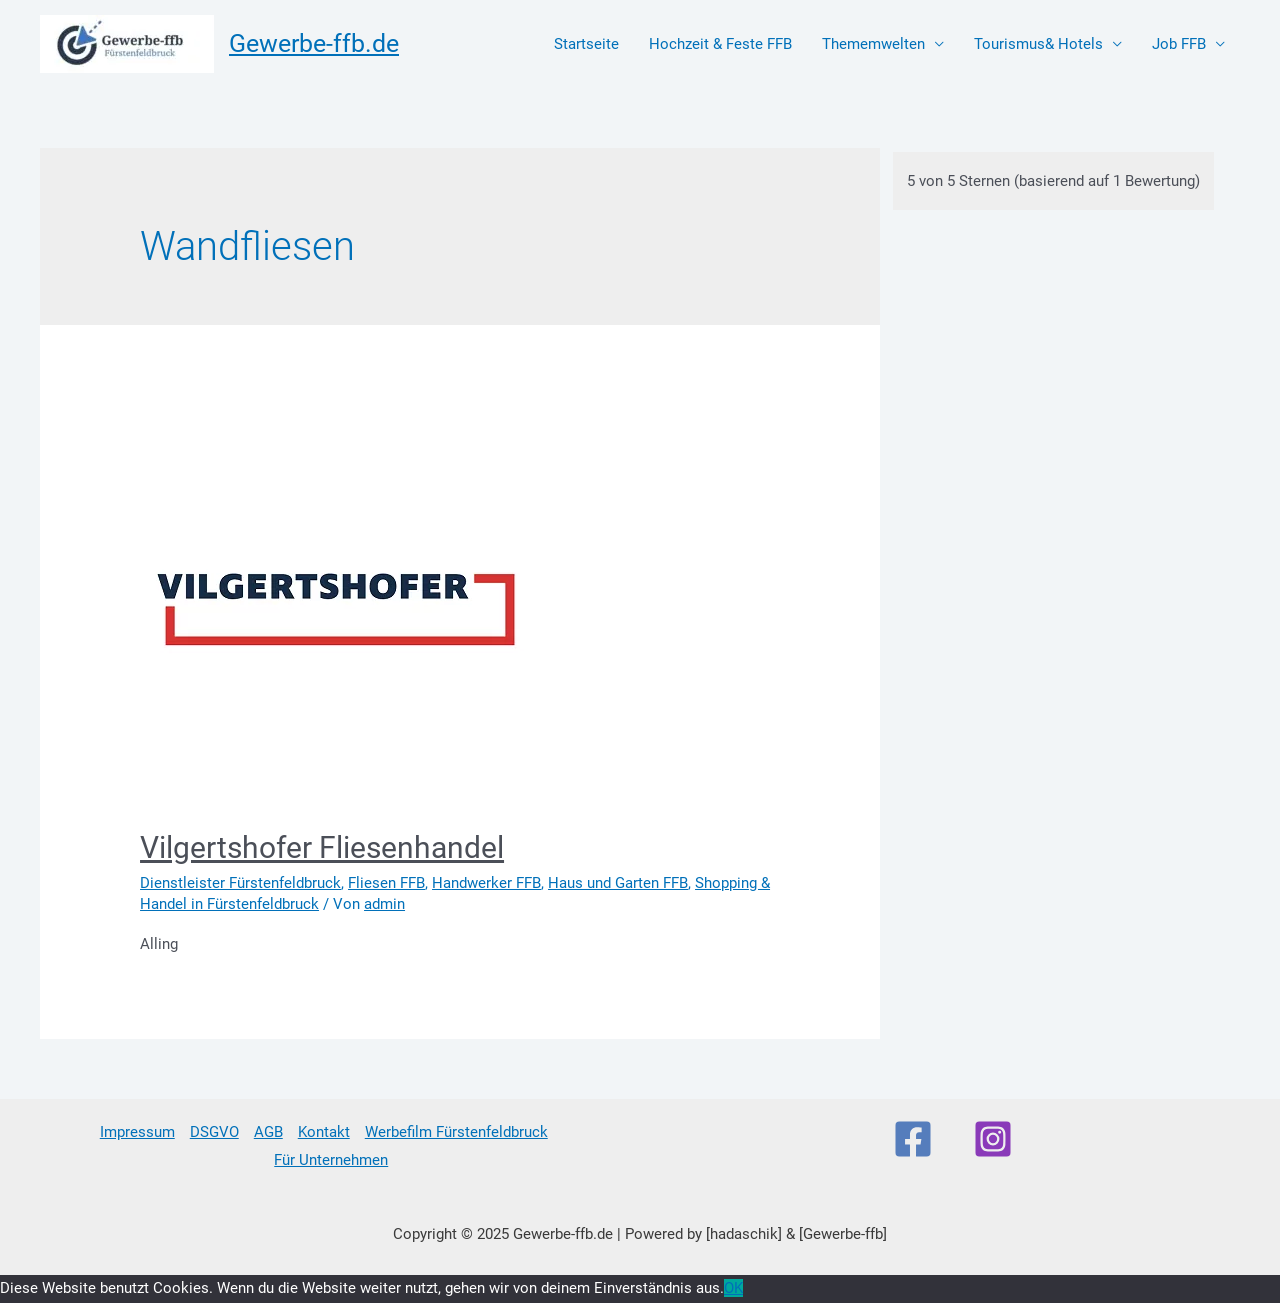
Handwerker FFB (486, 883)
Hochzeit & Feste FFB (720, 44)
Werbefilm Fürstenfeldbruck (456, 1132)
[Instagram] (993, 1139)
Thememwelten (873, 44)
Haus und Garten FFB (618, 883)
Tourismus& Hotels (1038, 44)
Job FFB (1179, 44)
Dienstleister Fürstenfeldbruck (240, 883)
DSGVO (214, 1132)
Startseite (586, 44)
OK (733, 1288)
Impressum (137, 1132)
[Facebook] (913, 1139)
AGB (268, 1132)
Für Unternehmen (331, 1160)
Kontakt (324, 1132)
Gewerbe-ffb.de (314, 43)
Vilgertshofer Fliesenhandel (322, 847)
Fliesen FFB (386, 883)
